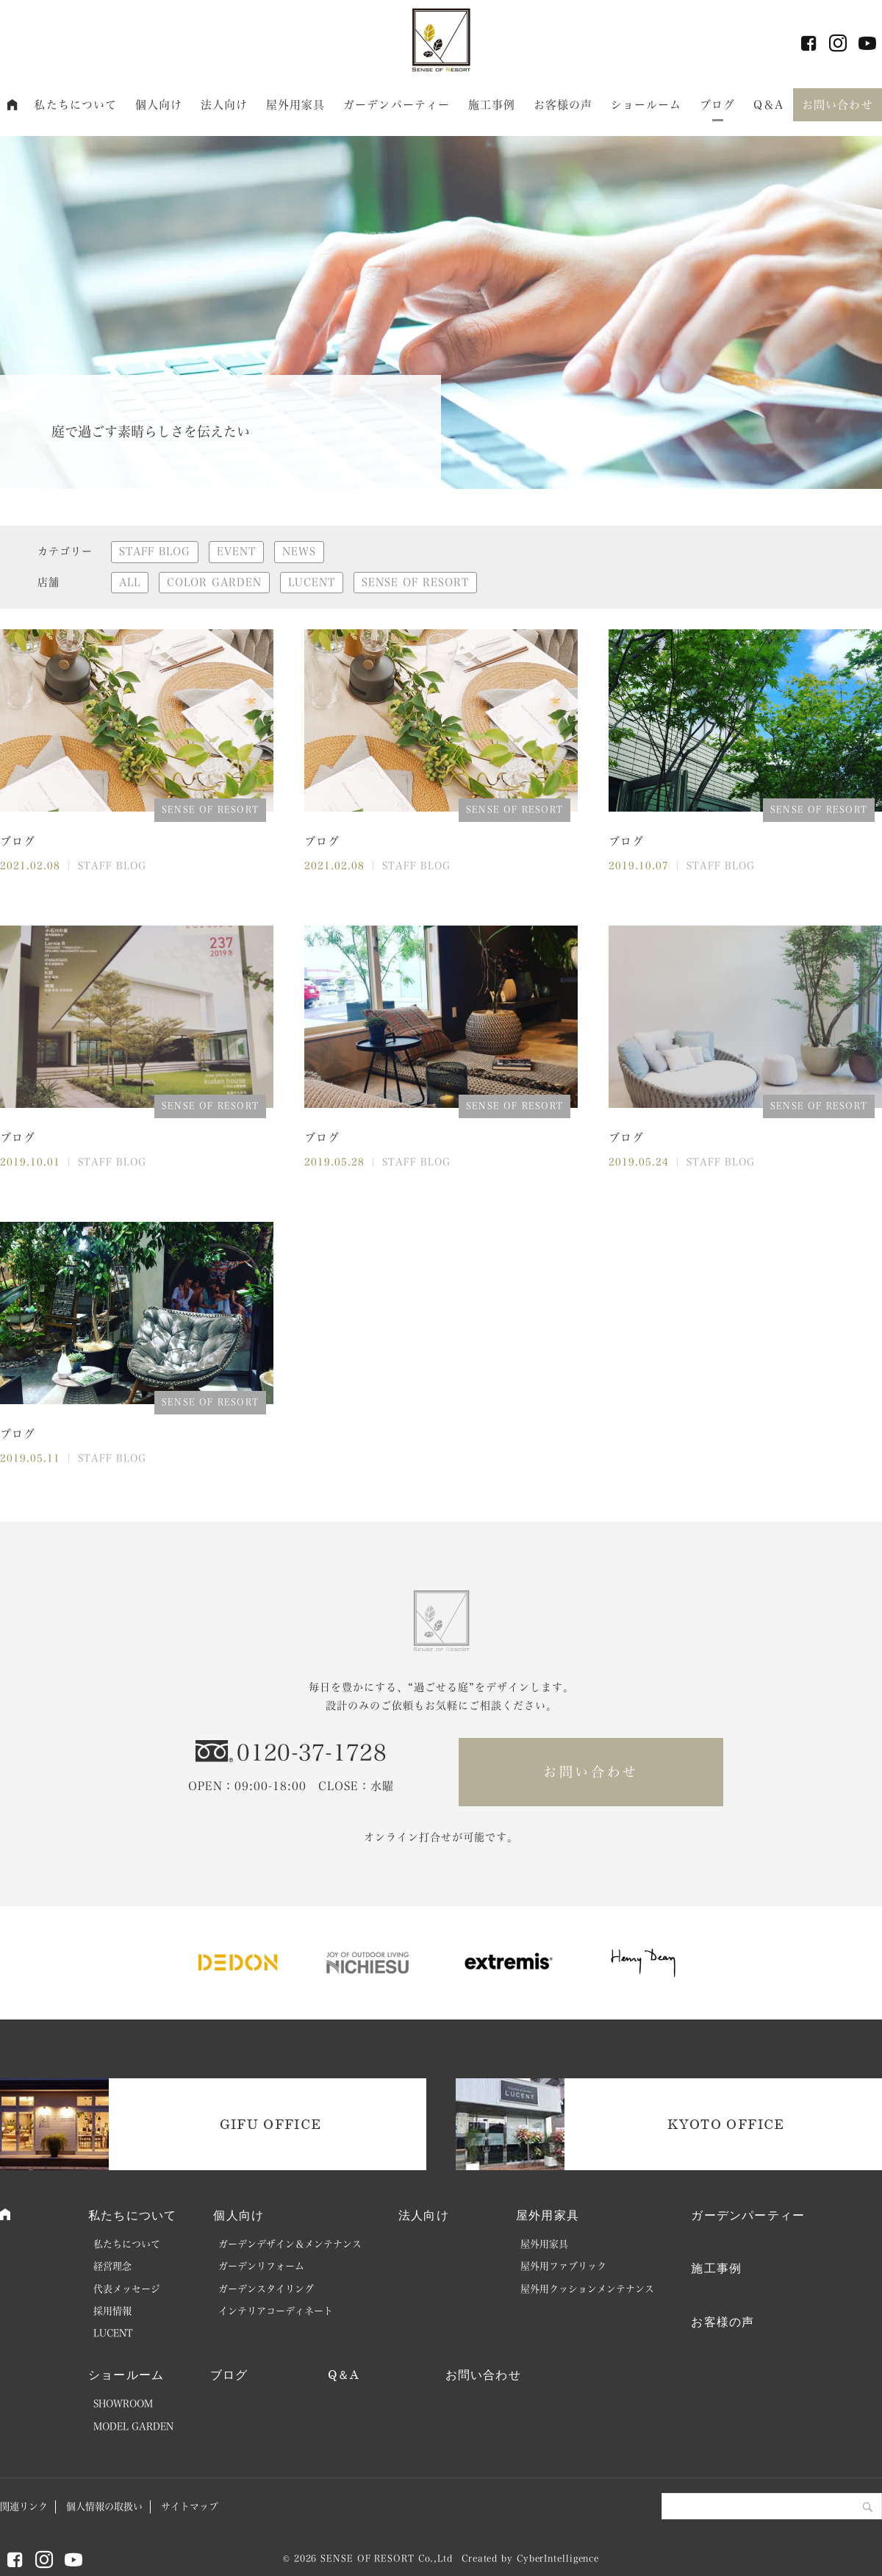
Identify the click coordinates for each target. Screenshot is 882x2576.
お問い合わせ (837, 104)
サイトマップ (189, 2506)
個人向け (159, 104)
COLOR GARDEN (214, 582)
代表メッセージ (126, 2289)
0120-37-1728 (312, 1753)
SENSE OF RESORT (415, 582)
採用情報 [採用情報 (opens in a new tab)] (112, 2311)
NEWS (299, 551)
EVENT (236, 551)
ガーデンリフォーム (261, 2266)
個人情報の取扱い (104, 2506)
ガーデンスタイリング (266, 2289)
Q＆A (768, 104)
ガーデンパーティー (396, 104)
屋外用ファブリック (563, 2266)
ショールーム (646, 104)
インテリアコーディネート (275, 2311)
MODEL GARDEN (133, 2426)
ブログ (717, 104)
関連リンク (24, 2506)
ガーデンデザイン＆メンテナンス (290, 2244)
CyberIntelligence (558, 2558)
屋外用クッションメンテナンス (587, 2289)
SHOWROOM (123, 2403)
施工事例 (492, 104)
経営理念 (112, 2266)
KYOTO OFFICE (725, 2124)
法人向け (224, 104)
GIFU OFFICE (271, 2124)
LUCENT (311, 582)
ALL (129, 582)
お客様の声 (563, 104)
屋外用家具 (296, 104)
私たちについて (75, 104)
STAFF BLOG (154, 551)
